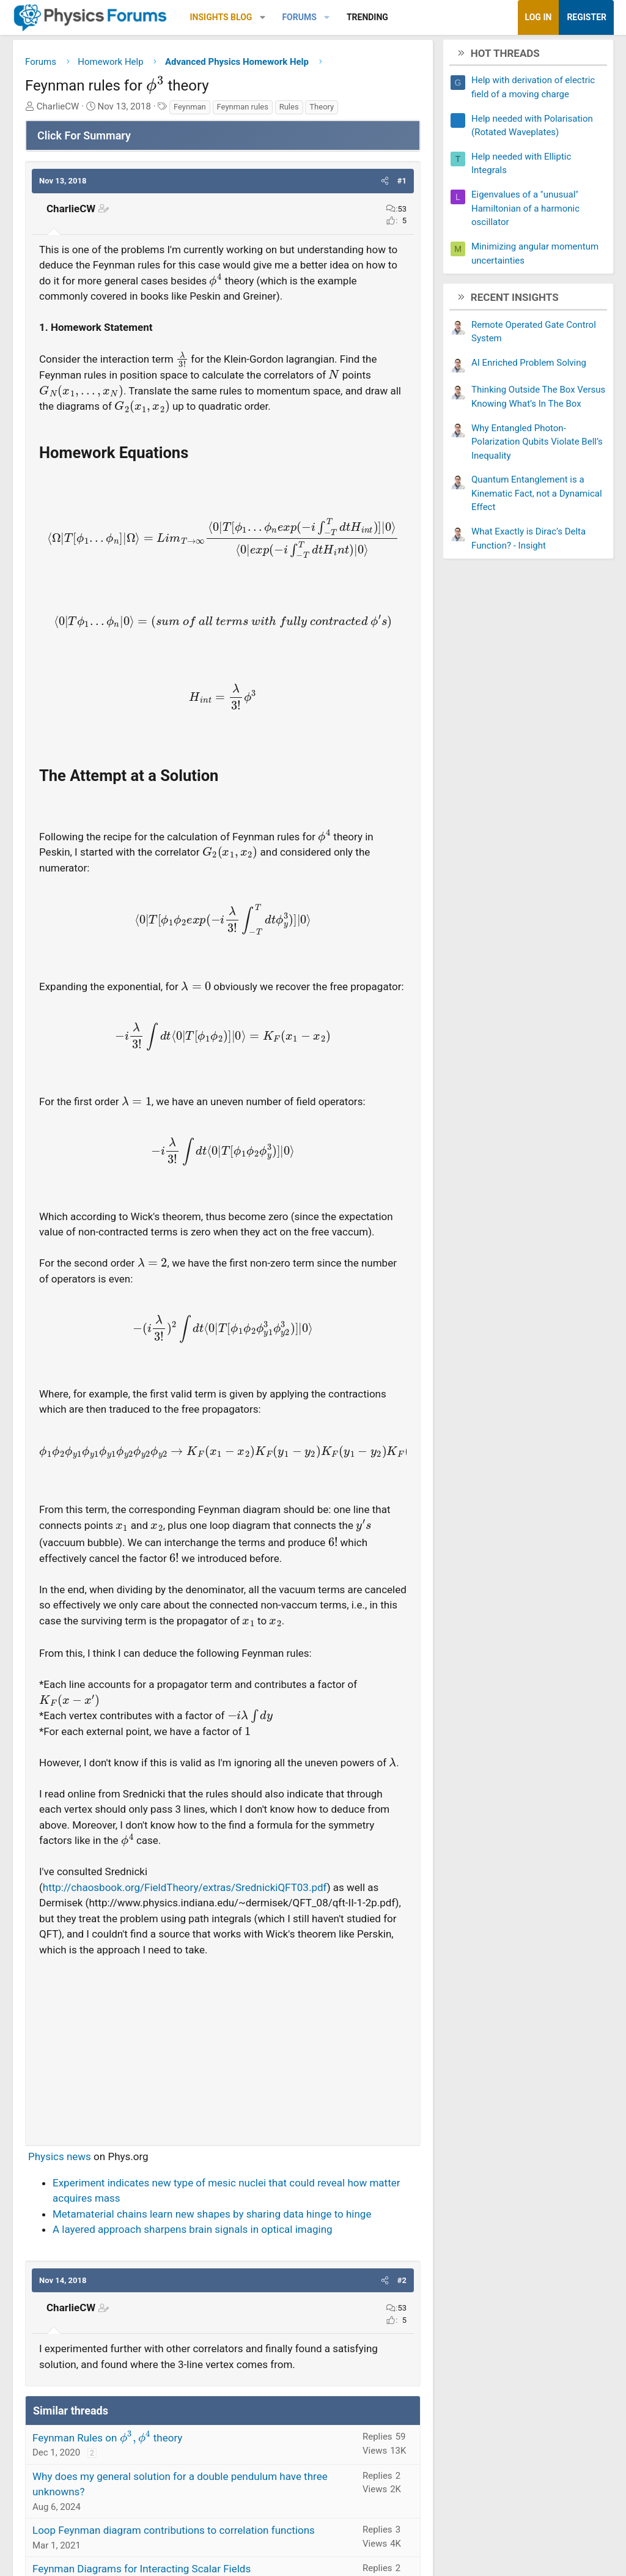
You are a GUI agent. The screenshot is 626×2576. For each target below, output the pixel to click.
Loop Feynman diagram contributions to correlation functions (173, 2531)
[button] (262, 17)
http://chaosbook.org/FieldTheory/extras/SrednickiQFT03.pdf (185, 1888)
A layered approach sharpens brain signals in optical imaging (193, 2230)
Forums (299, 17)
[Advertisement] (223, 2047)
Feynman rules (242, 108)
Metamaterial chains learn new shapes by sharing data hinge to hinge (212, 2215)
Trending (367, 17)
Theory (321, 108)
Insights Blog (221, 17)
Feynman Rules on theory (107, 2439)
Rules (289, 108)
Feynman (190, 108)
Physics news (59, 2158)
